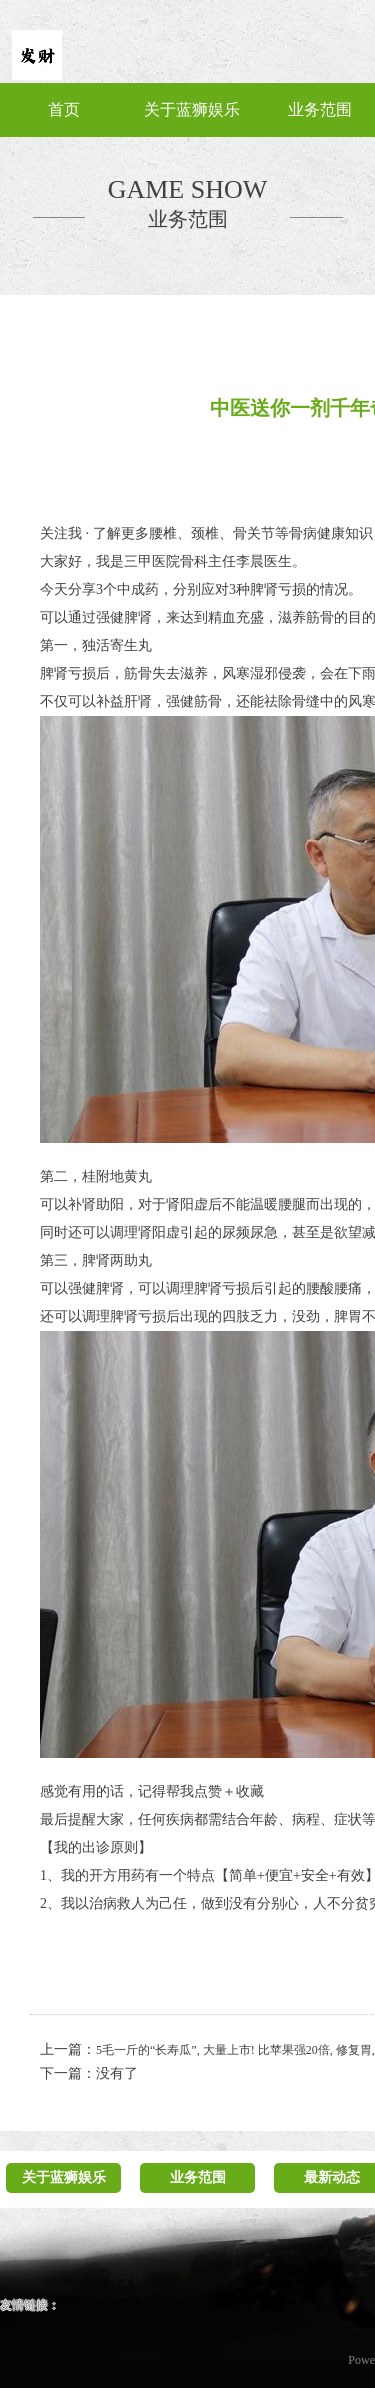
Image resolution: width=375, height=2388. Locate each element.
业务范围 (320, 109)
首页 (64, 109)
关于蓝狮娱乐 (192, 109)
